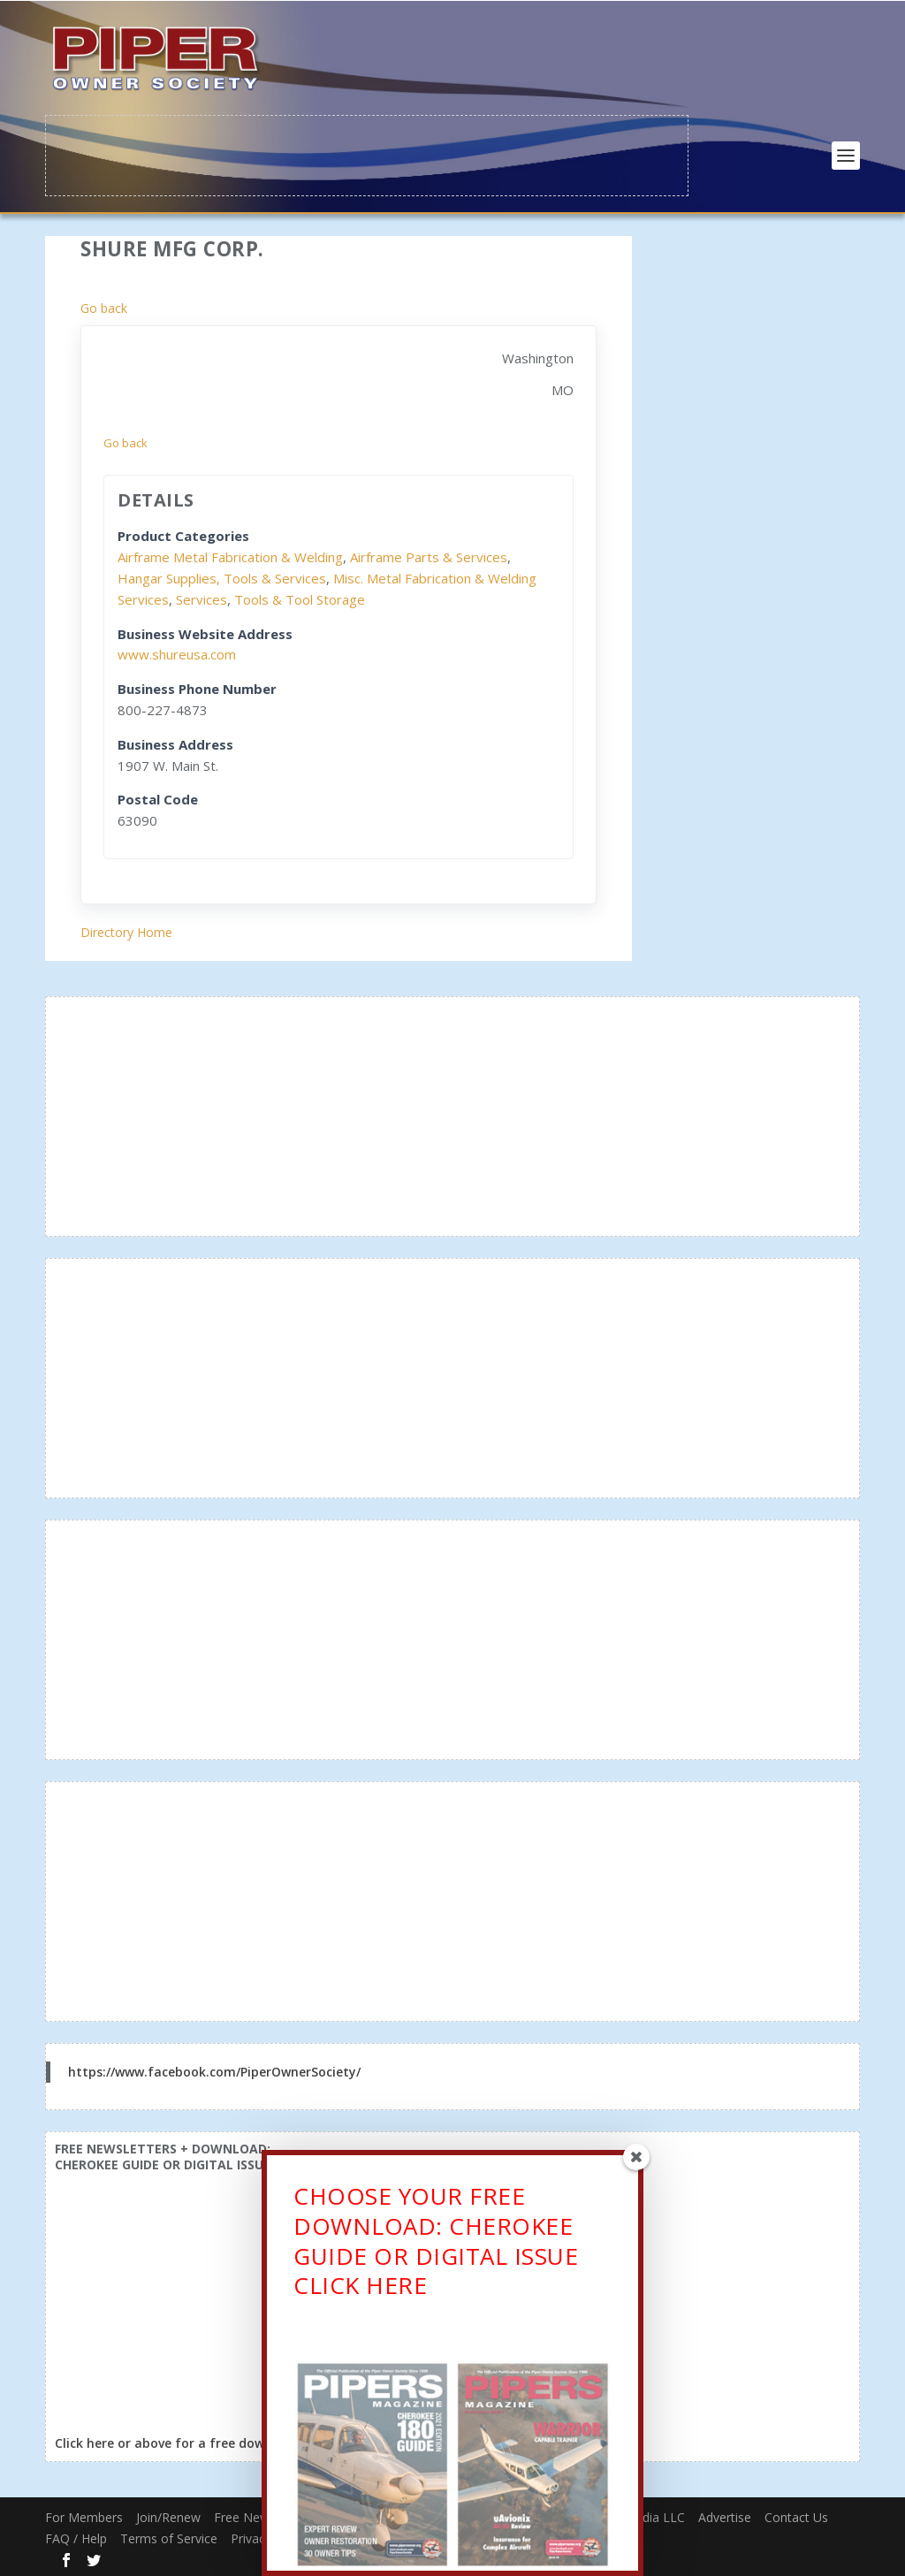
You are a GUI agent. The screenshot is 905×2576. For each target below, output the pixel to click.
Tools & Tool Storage (299, 597)
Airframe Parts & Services (428, 556)
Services (201, 597)
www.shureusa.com (177, 653)
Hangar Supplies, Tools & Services (222, 576)
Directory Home (126, 930)
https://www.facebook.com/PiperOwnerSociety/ (214, 2070)
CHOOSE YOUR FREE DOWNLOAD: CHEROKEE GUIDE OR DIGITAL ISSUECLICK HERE (435, 2244)
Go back (103, 306)
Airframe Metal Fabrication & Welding (230, 556)
